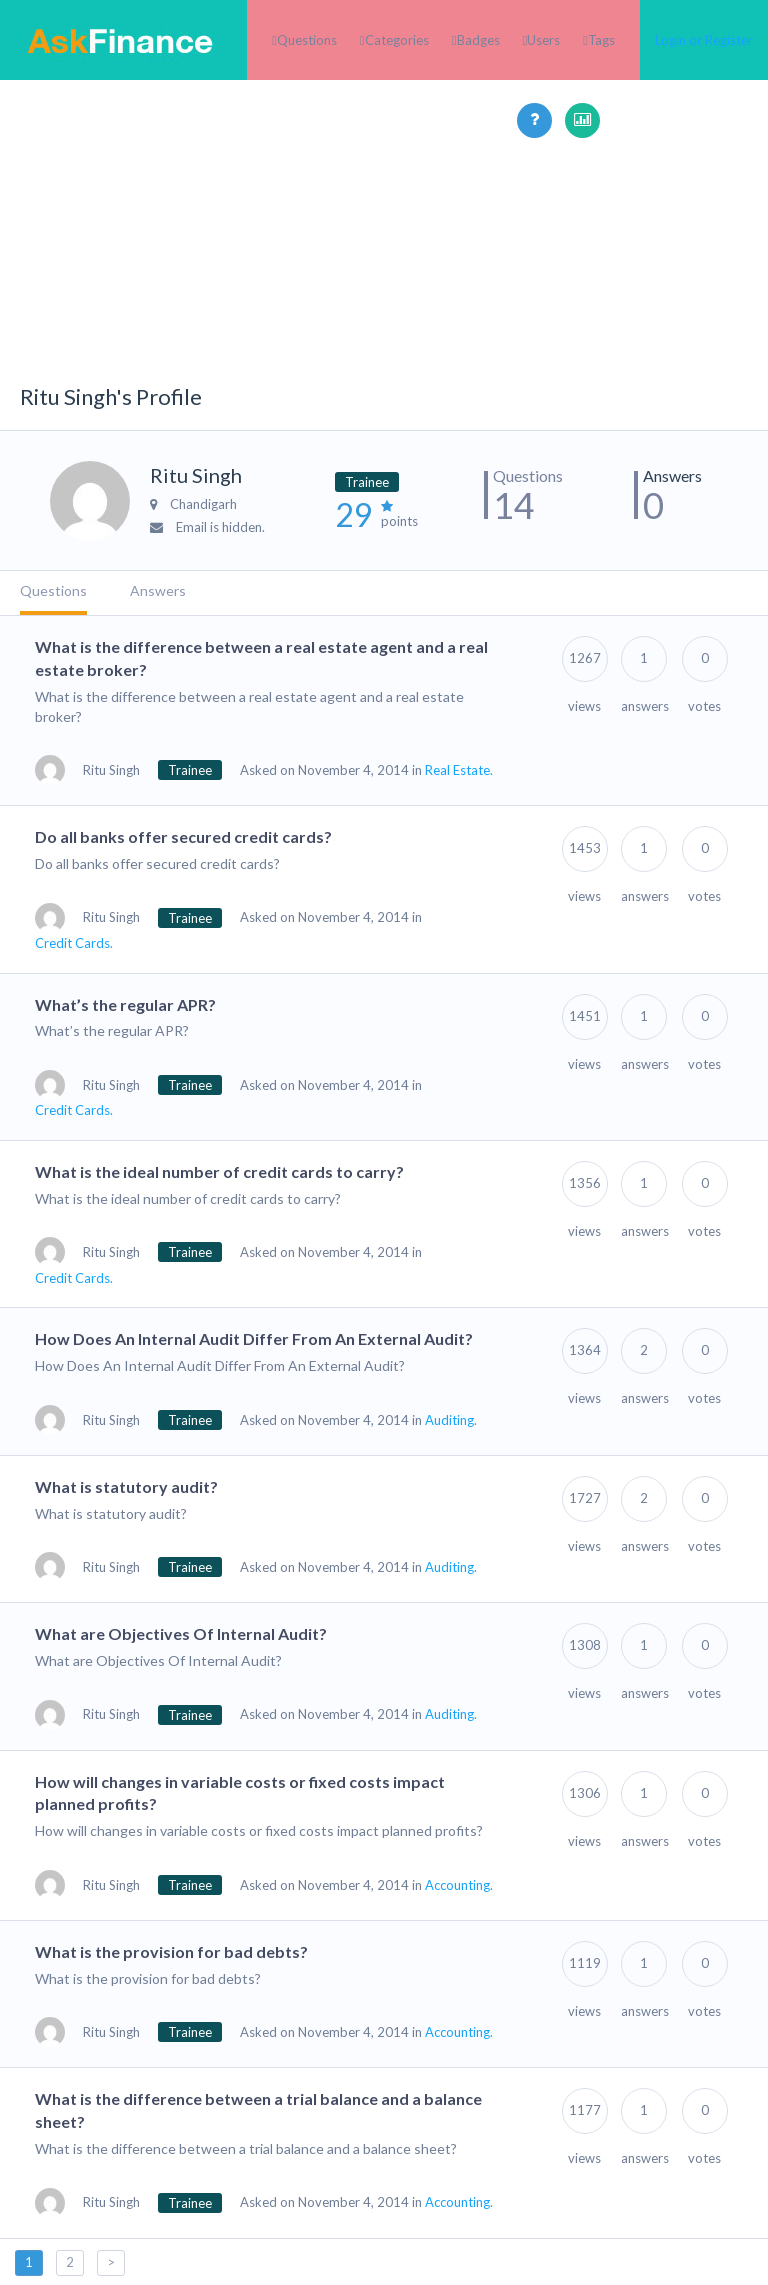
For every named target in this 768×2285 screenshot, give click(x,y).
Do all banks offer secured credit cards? (183, 836)
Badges (478, 40)
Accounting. (459, 1885)
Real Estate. (459, 770)
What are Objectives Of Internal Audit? (181, 1633)
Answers (158, 590)
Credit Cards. (74, 943)
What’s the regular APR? (125, 1004)
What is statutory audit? (126, 1486)
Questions (307, 40)
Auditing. (451, 1420)
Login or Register (704, 40)
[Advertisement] (384, 278)
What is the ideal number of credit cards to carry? (219, 1171)
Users (543, 40)
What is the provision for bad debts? (171, 1951)
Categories (397, 40)
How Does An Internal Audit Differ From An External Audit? (254, 1338)
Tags (601, 40)
